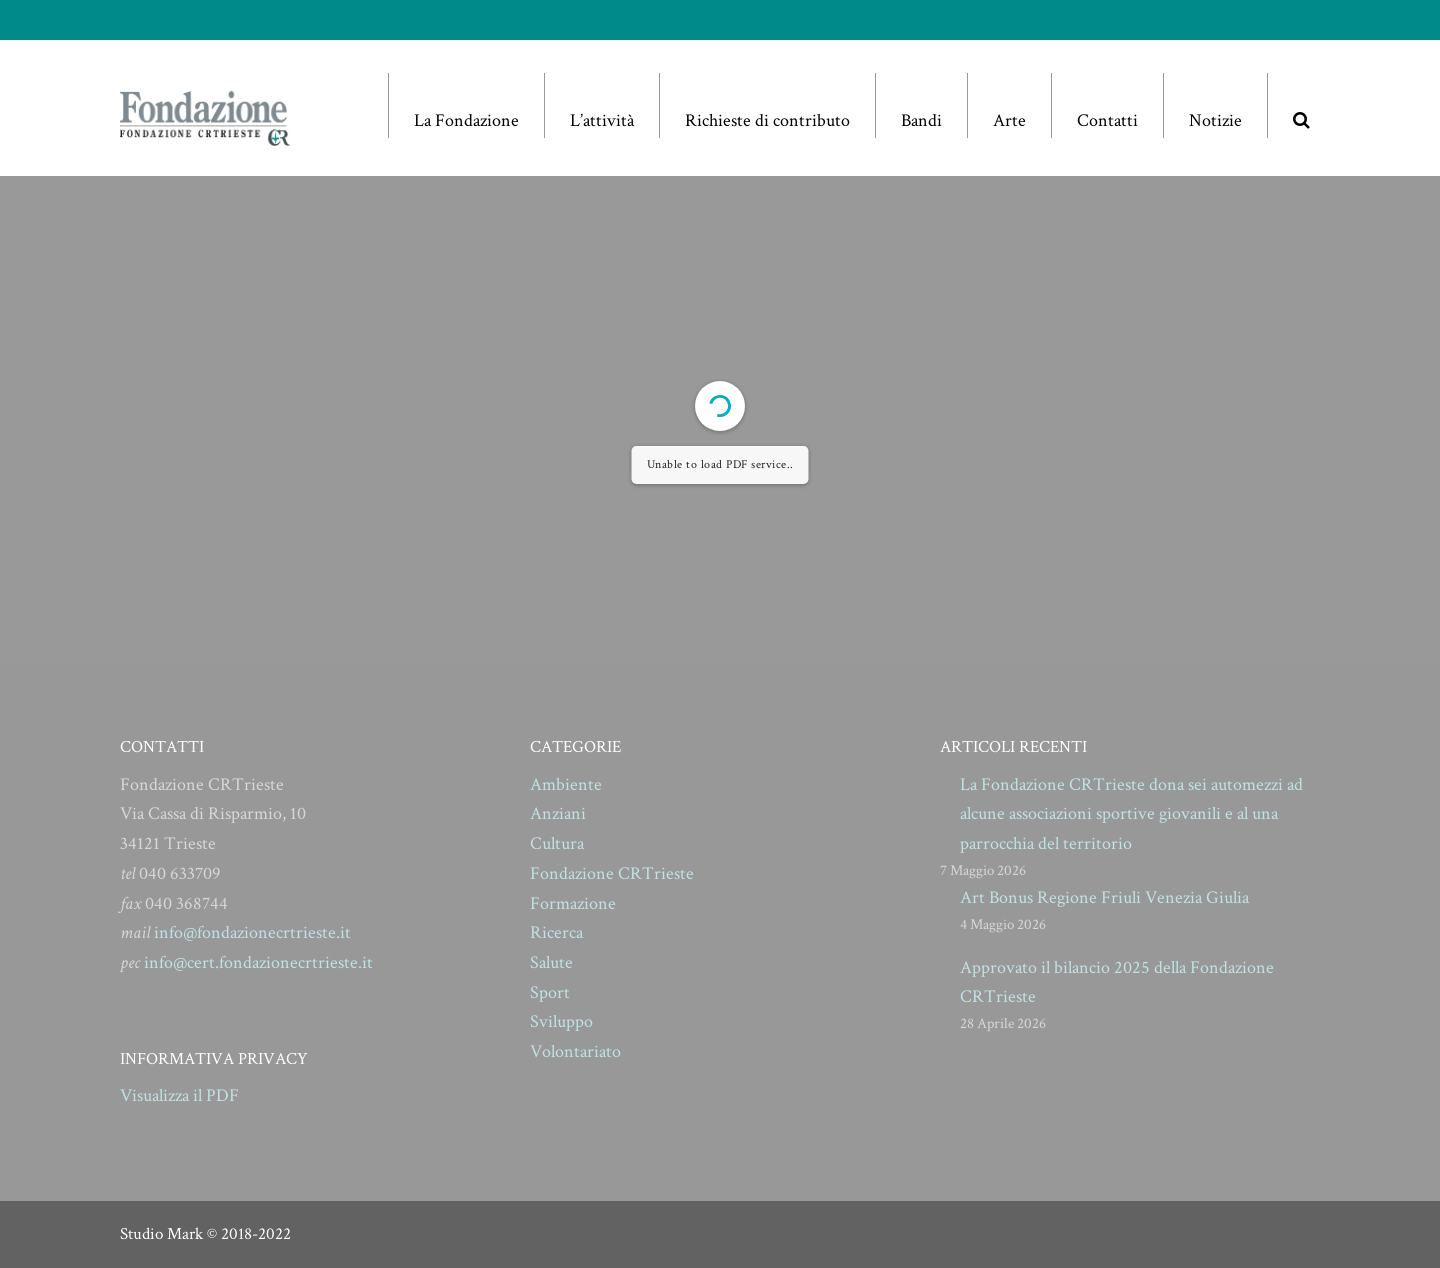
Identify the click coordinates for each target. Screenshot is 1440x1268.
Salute (551, 962)
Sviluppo (561, 1021)
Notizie (1215, 120)
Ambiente (566, 784)
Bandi (921, 120)
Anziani (558, 813)
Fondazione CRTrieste (612, 873)
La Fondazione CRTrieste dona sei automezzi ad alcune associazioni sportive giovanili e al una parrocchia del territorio (1131, 814)
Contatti (1107, 120)
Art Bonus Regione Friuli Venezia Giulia (1104, 897)
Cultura (557, 843)
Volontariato (575, 1051)
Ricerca (556, 932)
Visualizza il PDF (179, 1095)
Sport (550, 992)
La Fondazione (466, 120)
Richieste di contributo (767, 120)
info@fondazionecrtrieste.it (252, 932)
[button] (1301, 105)
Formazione (573, 903)
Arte (1009, 120)
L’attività (602, 120)
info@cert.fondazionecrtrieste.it (258, 962)
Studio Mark (161, 1234)
